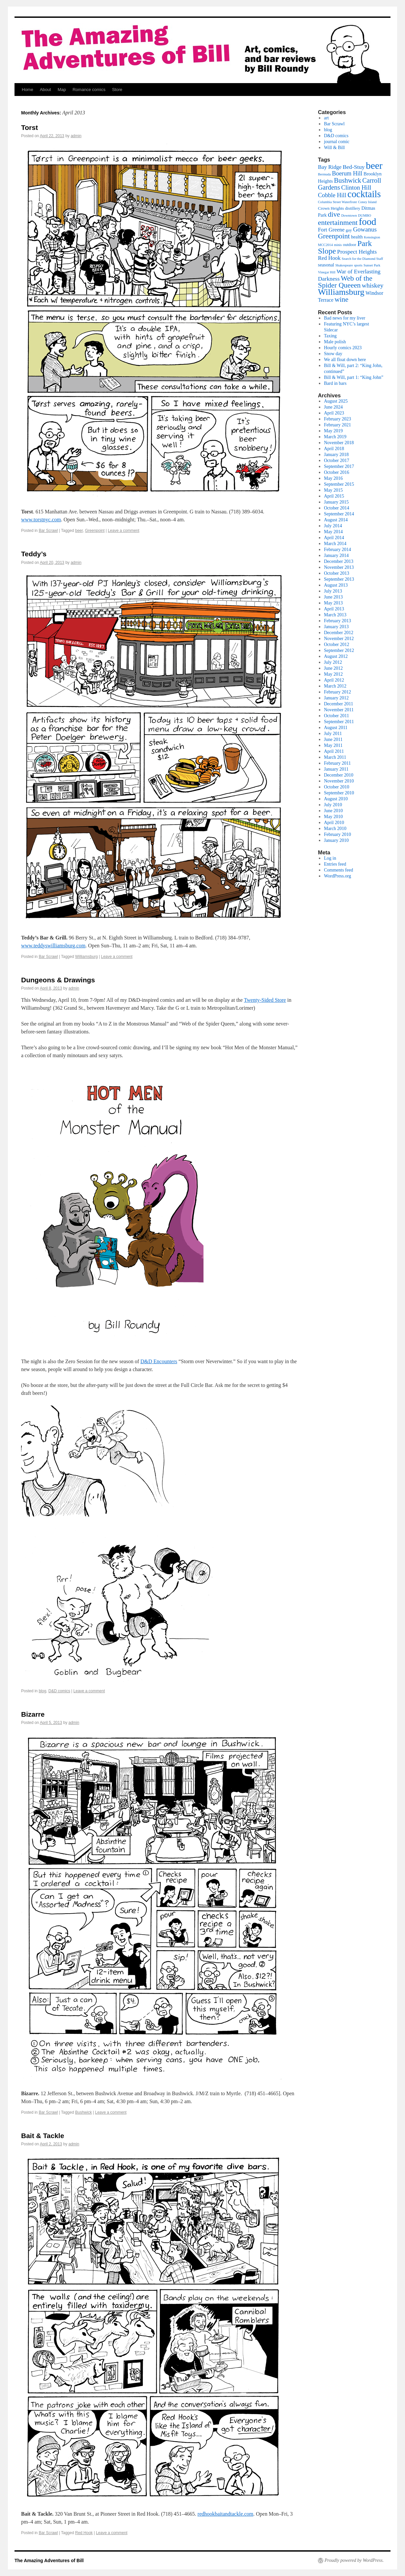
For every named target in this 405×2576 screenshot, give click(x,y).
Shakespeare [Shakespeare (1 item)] (344, 265)
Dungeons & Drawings (58, 980)
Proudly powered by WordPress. (354, 2560)
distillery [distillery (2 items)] (352, 208)
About (45, 89)
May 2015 (333, 490)
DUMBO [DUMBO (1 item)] (364, 215)
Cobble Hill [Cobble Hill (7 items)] (332, 195)
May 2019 (333, 430)
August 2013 (336, 585)
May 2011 (333, 745)
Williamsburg (86, 956)
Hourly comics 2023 (342, 347)
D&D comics (59, 1691)
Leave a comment (123, 530)
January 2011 (336, 769)
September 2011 (339, 721)
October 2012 (336, 644)
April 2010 (334, 822)
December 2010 (338, 775)
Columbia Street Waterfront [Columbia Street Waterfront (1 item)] (337, 202)
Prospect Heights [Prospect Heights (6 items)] (357, 251)
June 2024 (333, 407)
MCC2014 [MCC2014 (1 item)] (325, 245)
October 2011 (336, 715)
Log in (330, 858)
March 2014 (335, 543)
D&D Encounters (158, 1361)
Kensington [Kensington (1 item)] (372, 237)
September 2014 (339, 513)
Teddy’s (34, 554)
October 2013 (336, 573)
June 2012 (333, 668)
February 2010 (337, 834)
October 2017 (336, 460)
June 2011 (333, 739)
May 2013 (333, 602)
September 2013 (339, 579)
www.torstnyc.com (41, 519)
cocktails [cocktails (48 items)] (364, 194)
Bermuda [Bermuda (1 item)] (324, 174)
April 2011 (334, 751)
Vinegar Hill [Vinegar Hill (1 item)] (326, 272)
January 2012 (336, 697)
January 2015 (336, 502)
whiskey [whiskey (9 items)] (372, 285)
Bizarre (33, 1714)
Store (117, 89)
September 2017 (339, 466)
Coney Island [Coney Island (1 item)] (367, 202)
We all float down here (345, 359)
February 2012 (337, 692)
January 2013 (336, 626)
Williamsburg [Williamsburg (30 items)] (341, 292)
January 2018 (336, 454)
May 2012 (333, 674)
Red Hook (84, 2532)
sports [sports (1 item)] (358, 265)
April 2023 (334, 413)
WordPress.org (337, 876)
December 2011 (338, 703)
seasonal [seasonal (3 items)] (326, 264)
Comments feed (338, 870)
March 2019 (335, 436)
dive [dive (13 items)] (334, 214)
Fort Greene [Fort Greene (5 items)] (331, 230)
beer (79, 530)
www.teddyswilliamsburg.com (53, 945)
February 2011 (337, 763)
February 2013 (337, 620)
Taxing (330, 335)
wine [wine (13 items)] (342, 299)
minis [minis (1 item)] (338, 245)
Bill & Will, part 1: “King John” (353, 377)
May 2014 (333, 531)
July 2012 (333, 662)
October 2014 (336, 508)
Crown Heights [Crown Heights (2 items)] (331, 208)
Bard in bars (335, 383)
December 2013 (338, 561)
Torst (29, 127)
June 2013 (333, 597)
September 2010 (339, 792)
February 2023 (337, 418)
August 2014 (336, 519)
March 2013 (335, 614)
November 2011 (339, 709)
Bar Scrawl (48, 530)
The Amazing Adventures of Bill (49, 2560)
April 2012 (334, 680)
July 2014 (333, 525)
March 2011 (335, 757)
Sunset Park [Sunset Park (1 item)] (371, 265)
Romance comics (89, 89)
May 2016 (333, 478)
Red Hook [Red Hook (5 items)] (329, 258)
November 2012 (339, 638)
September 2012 (339, 650)
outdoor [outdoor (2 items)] (349, 244)
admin (76, 136)
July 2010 (333, 804)
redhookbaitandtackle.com (225, 2514)
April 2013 (334, 608)
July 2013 (333, 591)
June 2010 (333, 810)
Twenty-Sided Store (265, 1000)
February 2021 (337, 424)
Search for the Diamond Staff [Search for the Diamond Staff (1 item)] (362, 259)
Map (62, 89)
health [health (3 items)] (356, 236)
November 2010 (339, 781)
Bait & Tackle (42, 2135)
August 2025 (336, 401)
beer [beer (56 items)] (374, 165)
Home (27, 89)
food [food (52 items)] (367, 221)
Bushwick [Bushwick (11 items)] (347, 180)
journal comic (336, 141)
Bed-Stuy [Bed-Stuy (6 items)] (354, 167)
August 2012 (336, 656)
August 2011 (335, 727)
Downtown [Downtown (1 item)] (349, 215)
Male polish (335, 341)
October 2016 (336, 472)
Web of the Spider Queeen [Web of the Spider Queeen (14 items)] (345, 281)
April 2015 (334, 496)
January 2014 (336, 555)
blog (42, 1691)
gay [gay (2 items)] (349, 230)
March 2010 (335, 828)
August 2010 (336, 798)
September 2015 (339, 484)
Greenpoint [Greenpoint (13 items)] (334, 236)
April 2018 (334, 448)
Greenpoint (95, 530)
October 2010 (336, 786)
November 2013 (339, 567)
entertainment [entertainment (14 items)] (338, 222)
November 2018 (339, 442)
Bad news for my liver (344, 318)
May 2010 (333, 816)
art (326, 117)
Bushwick (83, 2112)
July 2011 (333, 733)
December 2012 (338, 632)
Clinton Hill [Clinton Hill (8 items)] (356, 187)
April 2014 (334, 537)
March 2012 (335, 686)
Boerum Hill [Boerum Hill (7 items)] (347, 173)
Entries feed (335, 864)
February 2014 (337, 549)
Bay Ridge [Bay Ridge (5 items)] (329, 167)
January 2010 (336, 840)
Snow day (333, 353)
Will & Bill (334, 147)
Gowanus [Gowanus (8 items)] (365, 229)
